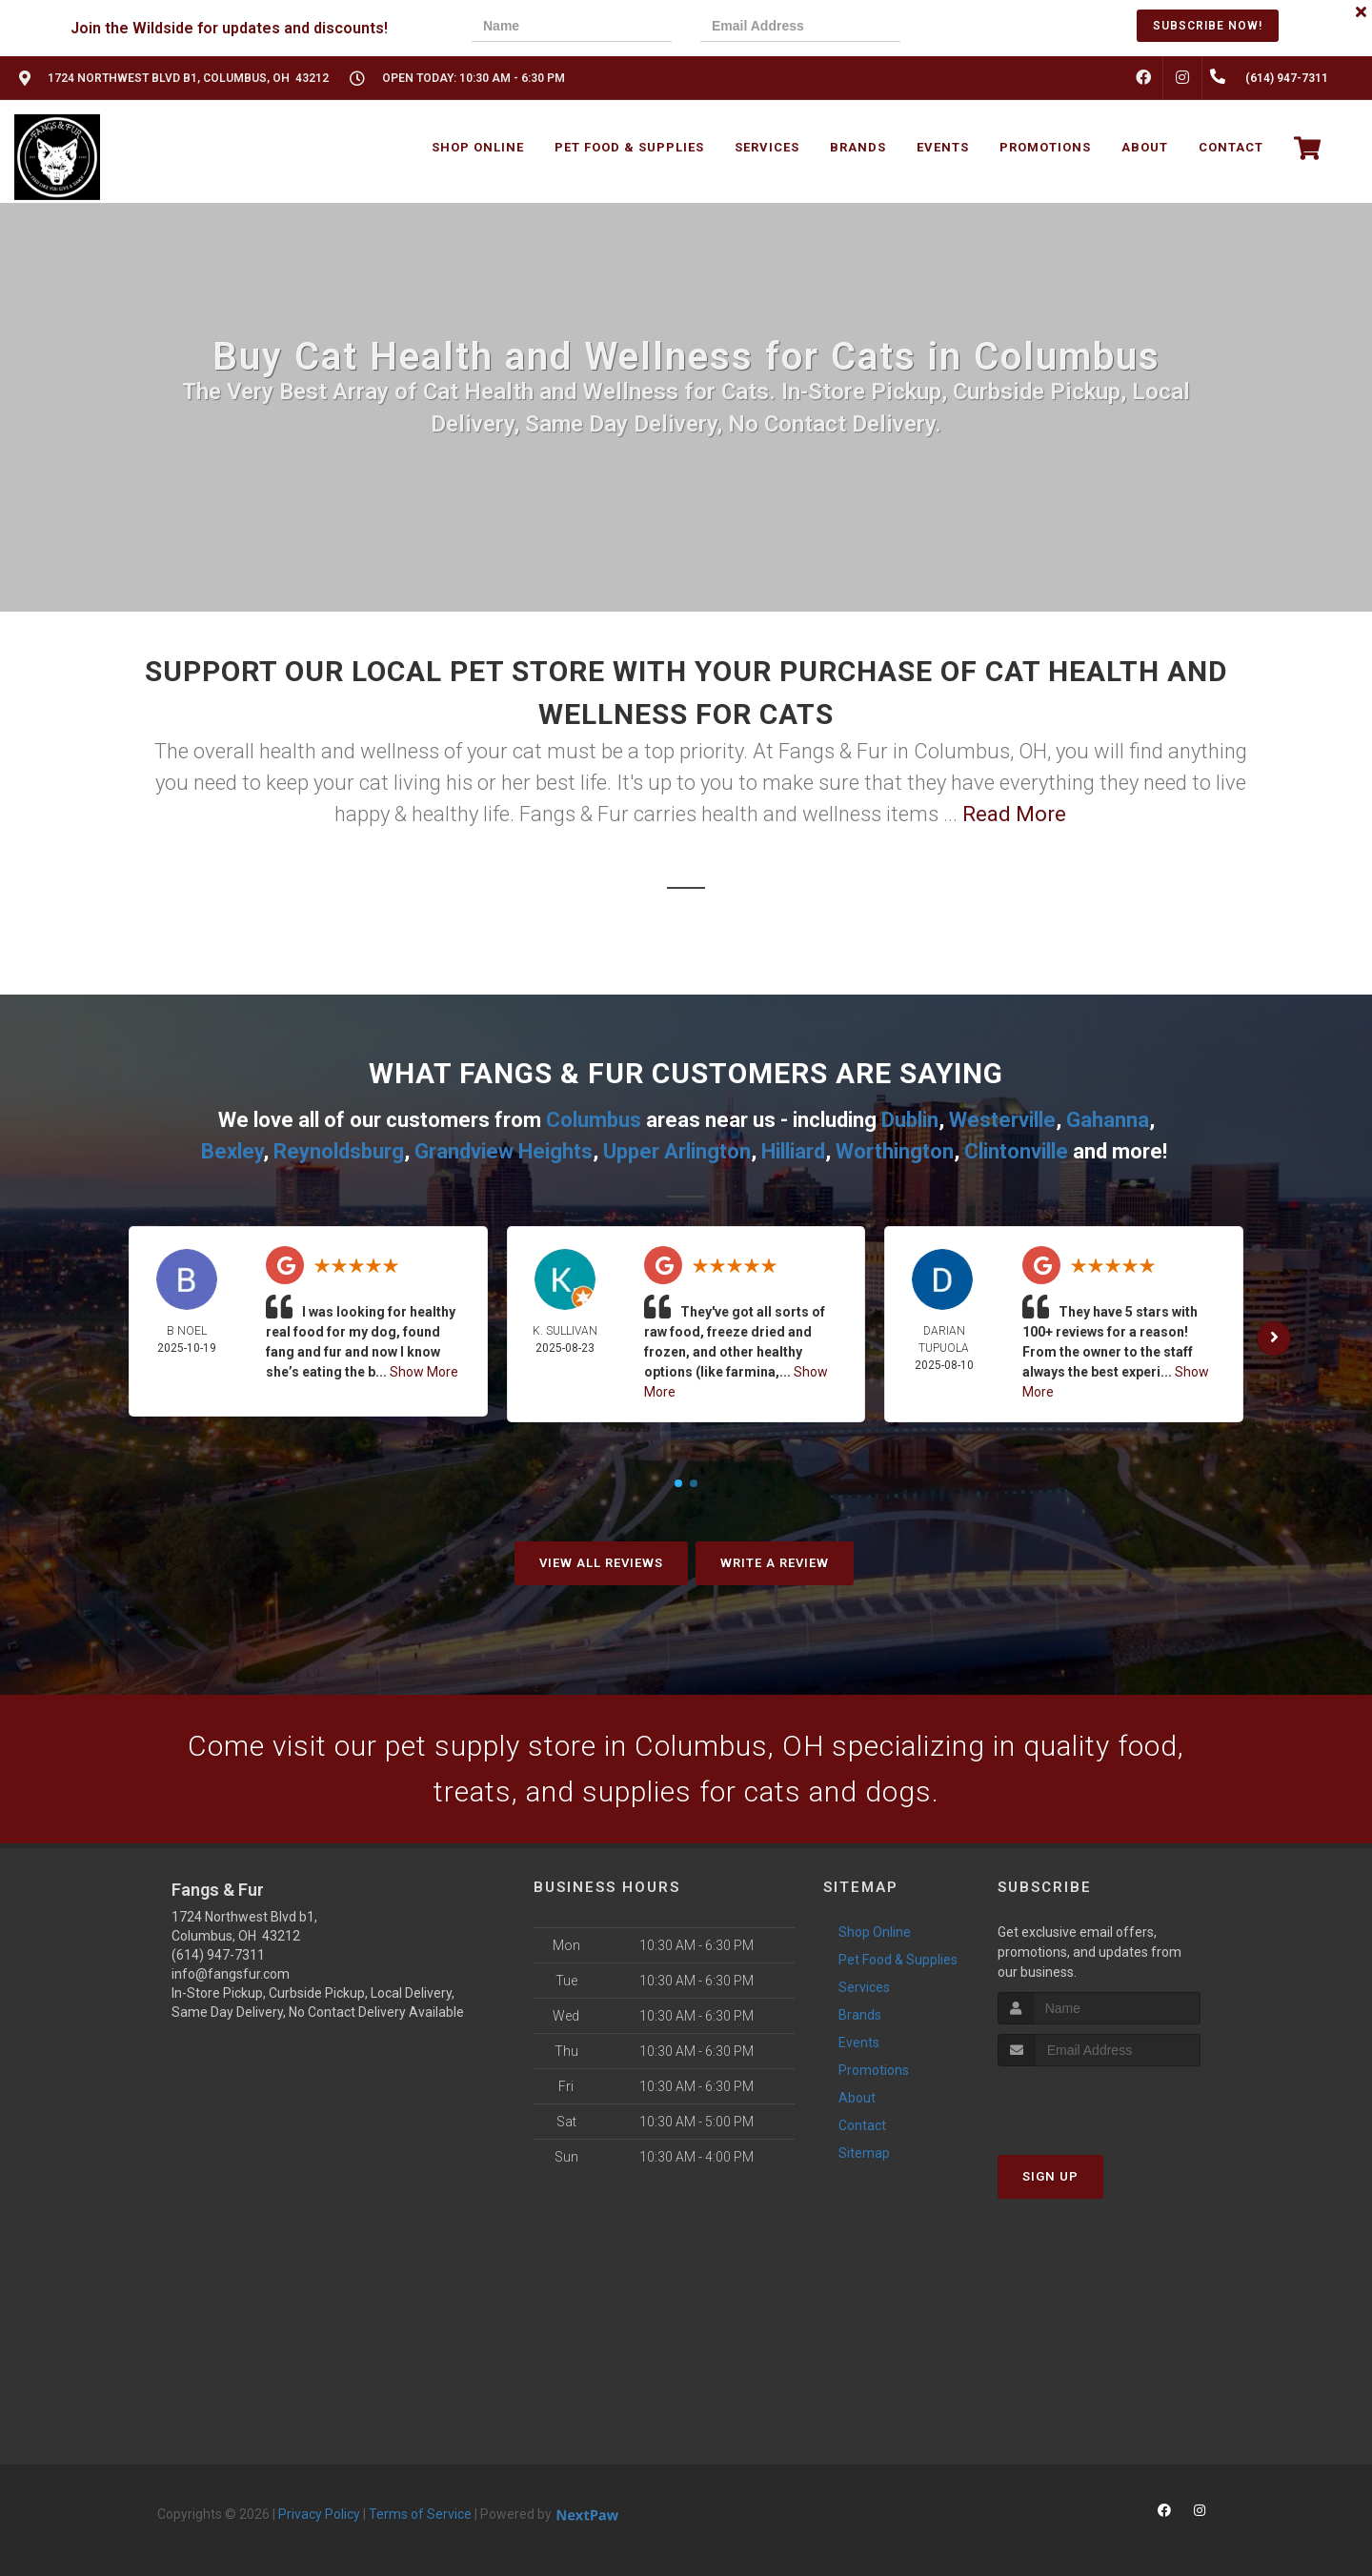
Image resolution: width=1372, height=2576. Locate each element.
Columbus (593, 1120)
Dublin (909, 1120)
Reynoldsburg (338, 1151)
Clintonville (1016, 1151)
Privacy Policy (319, 2514)
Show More (424, 1371)
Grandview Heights (503, 1151)
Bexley (232, 1151)
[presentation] (994, 28)
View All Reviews (601, 1563)
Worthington (895, 1151)
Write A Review (774, 1563)
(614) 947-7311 (218, 1954)
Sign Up (1050, 2176)
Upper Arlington (677, 1151)
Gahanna (1107, 1120)
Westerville (1002, 1120)
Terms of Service (420, 2514)
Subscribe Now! (1207, 25)
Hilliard (793, 1151)
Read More (1014, 814)
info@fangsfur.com (231, 1974)
